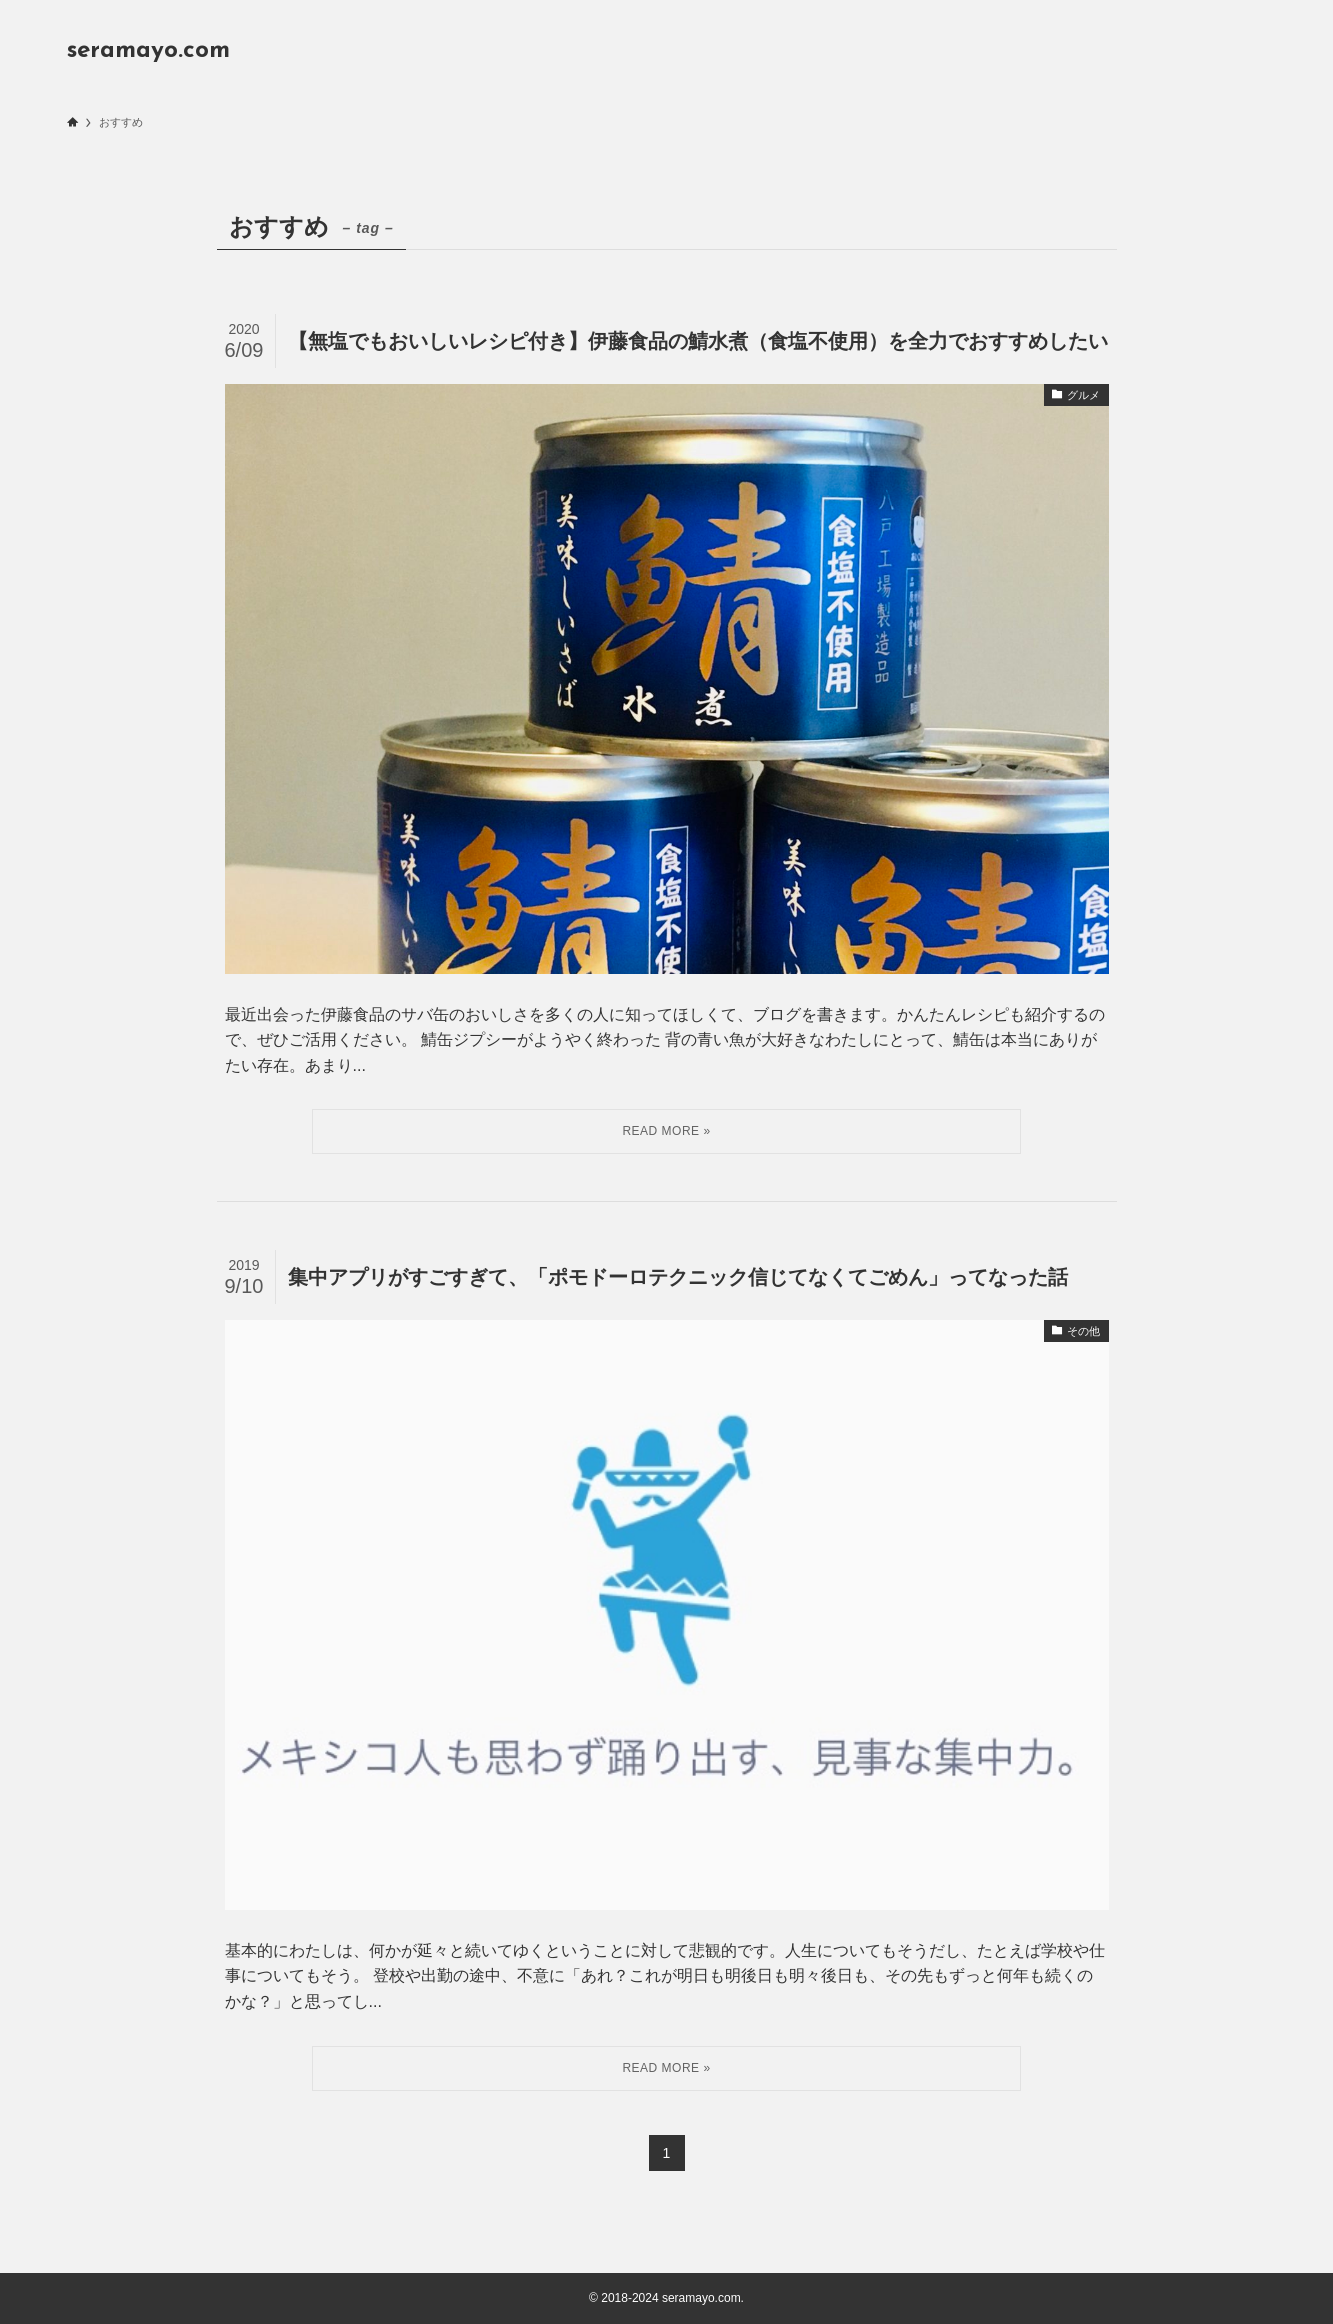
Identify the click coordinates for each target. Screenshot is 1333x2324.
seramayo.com (148, 51)
